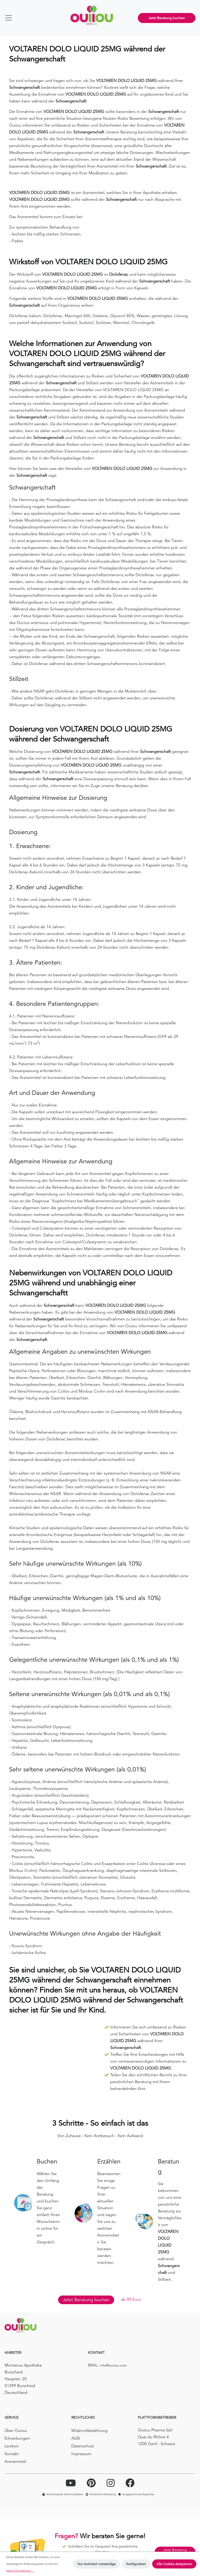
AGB (75, 2438)
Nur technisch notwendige (96, 2564)
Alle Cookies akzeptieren (174, 2564)
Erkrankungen (17, 2438)
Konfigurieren (136, 2564)
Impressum (81, 2453)
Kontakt (12, 2453)
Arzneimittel (15, 2461)
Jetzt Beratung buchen (166, 18)
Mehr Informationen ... (20, 2570)
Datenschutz (82, 2446)
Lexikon (12, 2446)
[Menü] (11, 18)
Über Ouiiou (16, 2430)
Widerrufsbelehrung (89, 2430)
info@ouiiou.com (113, 2365)
